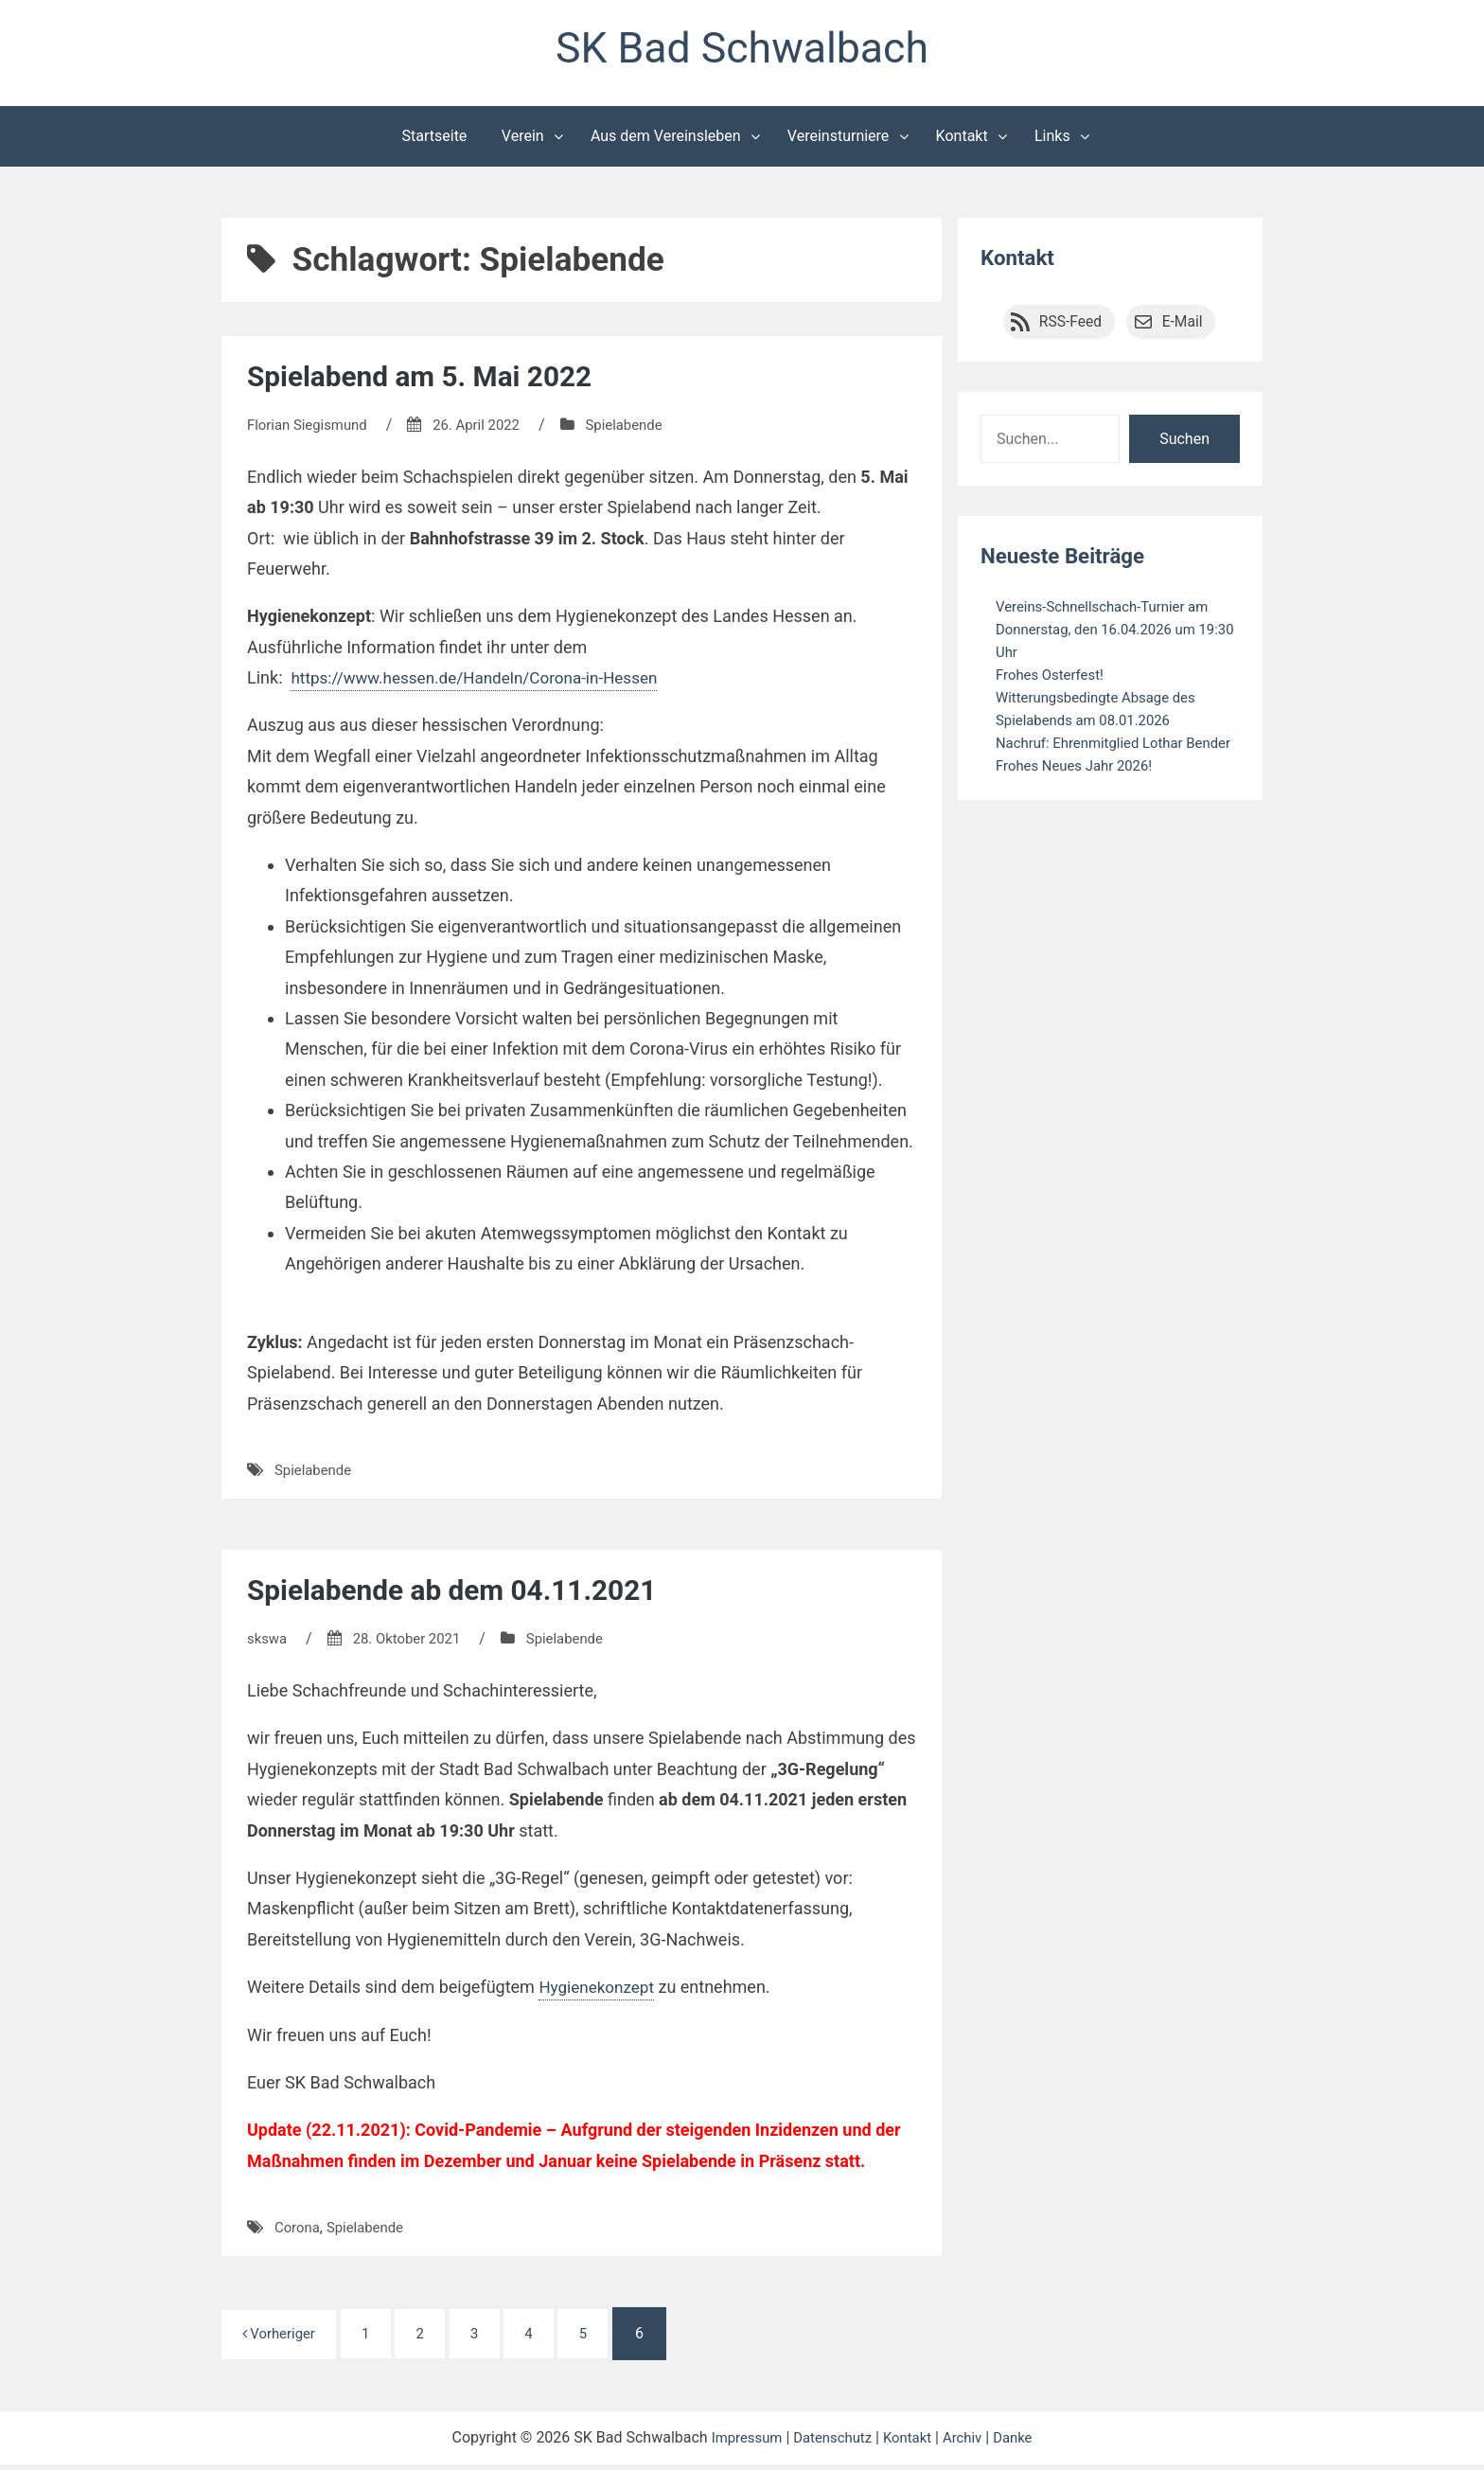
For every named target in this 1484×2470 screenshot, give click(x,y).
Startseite (435, 141)
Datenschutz (830, 2443)
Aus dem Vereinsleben (666, 141)
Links (1052, 141)
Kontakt (962, 141)
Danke (1021, 2443)
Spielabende (642, 429)
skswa (268, 1643)
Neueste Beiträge (1068, 560)
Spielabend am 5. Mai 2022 (432, 381)
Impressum (738, 2443)
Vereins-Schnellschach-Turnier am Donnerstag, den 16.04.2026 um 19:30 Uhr (1110, 634)
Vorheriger (283, 2338)
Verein (523, 141)
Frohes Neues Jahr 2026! (1080, 793)
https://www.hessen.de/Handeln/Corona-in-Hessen (484, 682)
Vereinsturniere (838, 141)
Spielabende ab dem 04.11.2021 (467, 1594)
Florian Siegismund (311, 429)
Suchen (1184, 444)
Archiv (968, 2443)
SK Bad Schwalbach (742, 51)
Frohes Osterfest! (1054, 679)
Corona (298, 2232)
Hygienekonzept (599, 1991)
